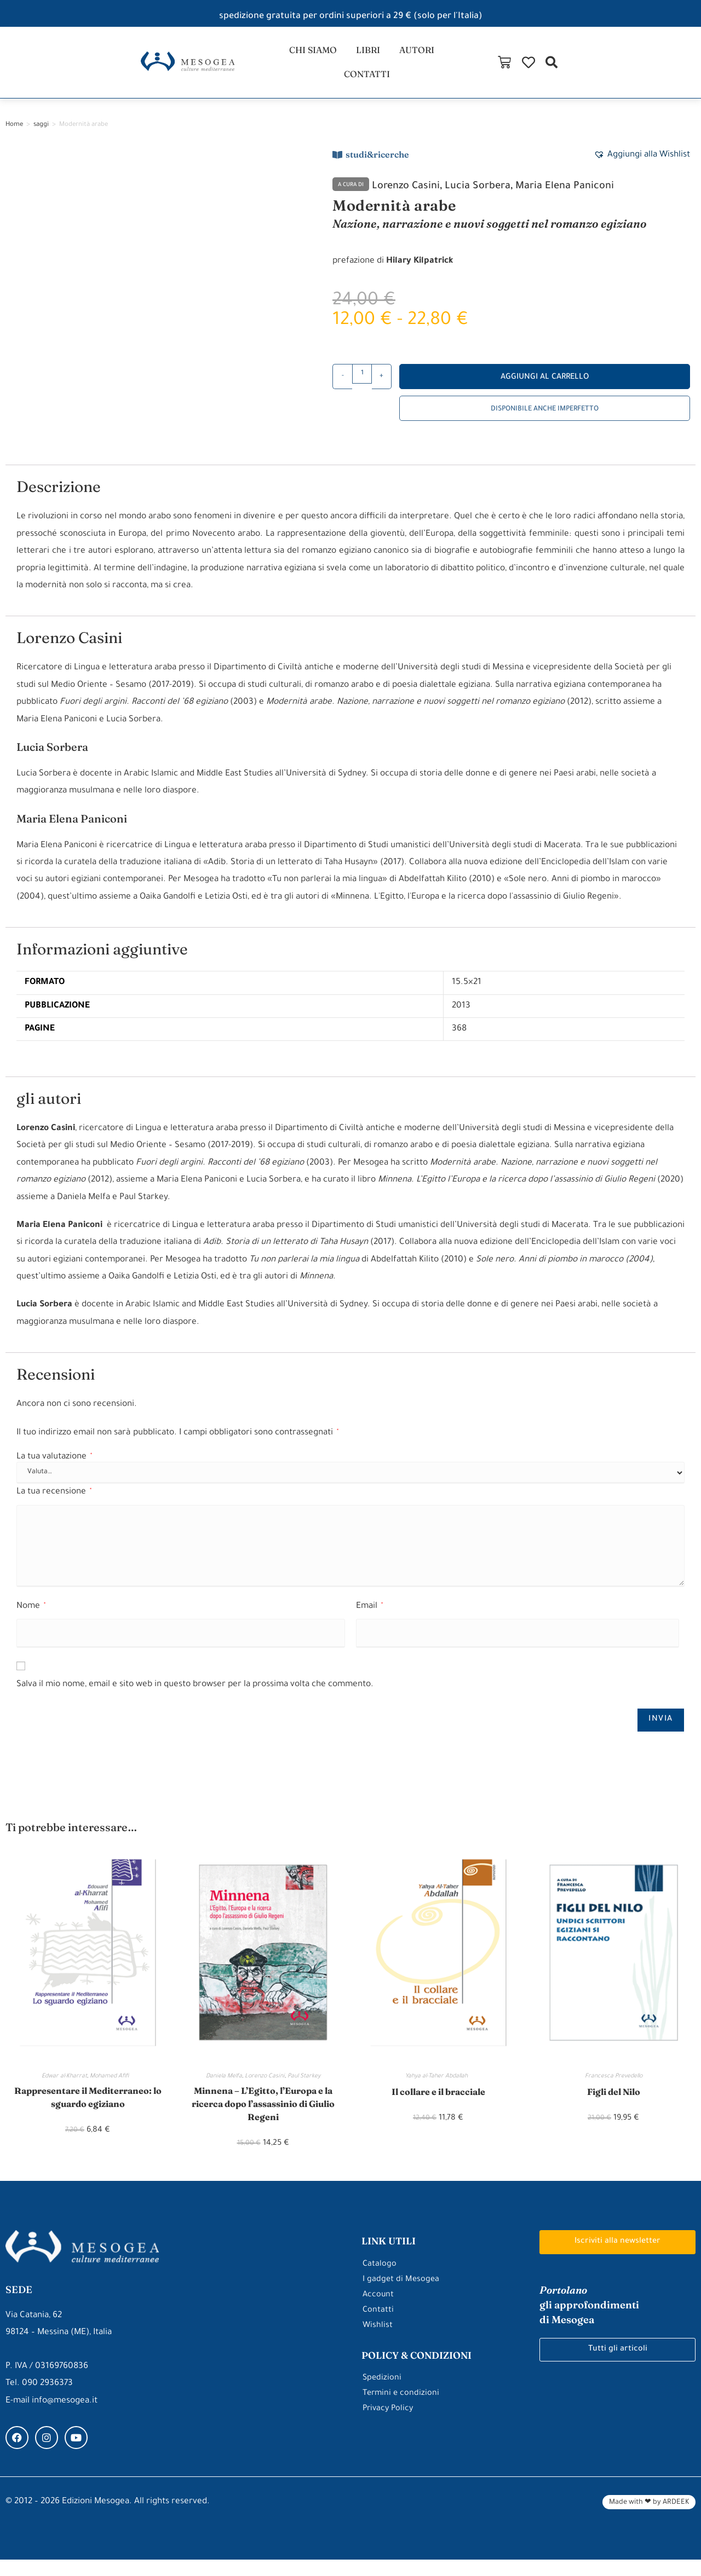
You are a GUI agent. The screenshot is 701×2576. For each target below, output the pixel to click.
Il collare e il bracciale (438, 2103)
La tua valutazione (54, 1468)
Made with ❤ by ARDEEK (649, 2519)
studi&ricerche (377, 165)
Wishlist (378, 2342)
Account (379, 2311)
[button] (686, 68)
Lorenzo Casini (410, 197)
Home (14, 136)
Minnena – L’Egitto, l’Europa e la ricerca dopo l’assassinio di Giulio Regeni (263, 2118)
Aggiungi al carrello (544, 388)
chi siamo (277, 67)
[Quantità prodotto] (362, 385)
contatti (452, 67)
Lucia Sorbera (490, 197)
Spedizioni (383, 2394)
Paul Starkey (304, 2088)
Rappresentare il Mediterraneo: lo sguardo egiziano (87, 2110)
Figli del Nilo (614, 2103)
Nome (30, 1617)
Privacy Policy (389, 2425)
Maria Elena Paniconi (586, 197)
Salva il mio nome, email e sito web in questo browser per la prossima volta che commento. (195, 1695)
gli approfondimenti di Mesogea (595, 2321)
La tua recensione (53, 1503)
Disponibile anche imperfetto (545, 420)
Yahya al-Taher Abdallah (438, 2088)
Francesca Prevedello (613, 2088)
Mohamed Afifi (112, 2088)
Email (369, 1617)
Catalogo (380, 2280)
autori (388, 67)
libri (336, 67)
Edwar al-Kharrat (64, 2088)
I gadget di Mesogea (402, 2296)
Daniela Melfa (224, 2088)
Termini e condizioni (402, 2410)
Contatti (378, 2326)
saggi (41, 136)
